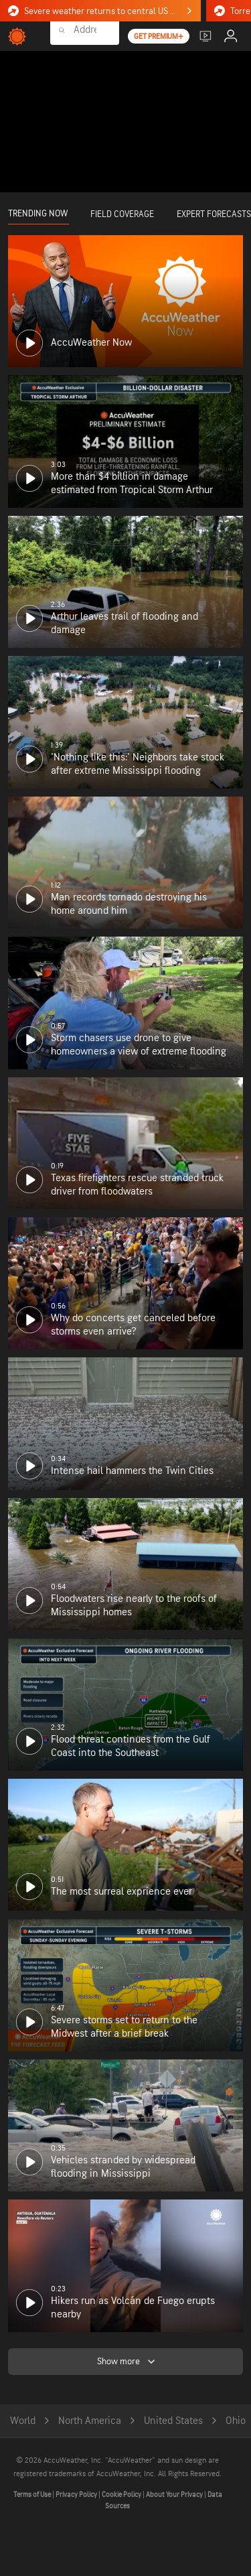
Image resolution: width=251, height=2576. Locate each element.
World (22, 2421)
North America (89, 2421)
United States (173, 2421)
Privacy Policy (77, 2494)
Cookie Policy (122, 2494)
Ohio (236, 2421)
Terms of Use (32, 2494)
